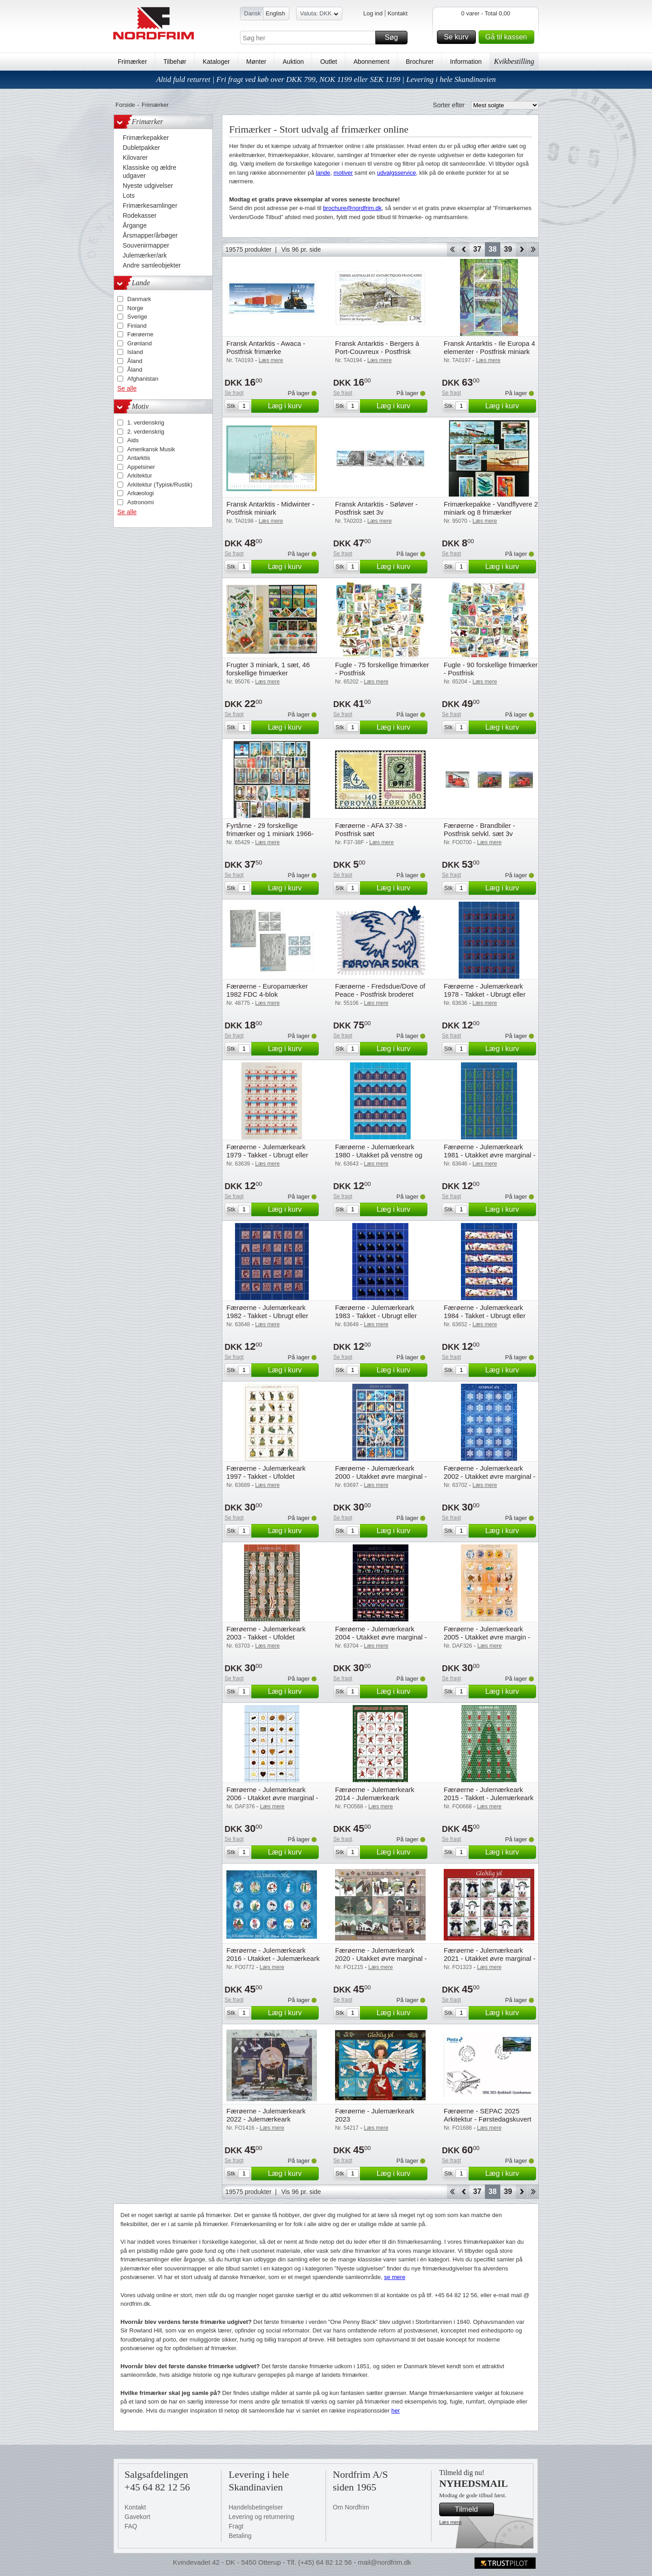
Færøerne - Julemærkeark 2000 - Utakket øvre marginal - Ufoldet (381, 1476)
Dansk (252, 13)
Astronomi (140, 502)
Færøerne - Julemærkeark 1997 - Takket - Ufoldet (266, 1472)
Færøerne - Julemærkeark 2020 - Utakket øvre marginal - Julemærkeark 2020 (381, 1958)
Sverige (137, 316)
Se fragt (234, 393)
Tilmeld (473, 2509)
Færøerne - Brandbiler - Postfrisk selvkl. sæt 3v (479, 829)
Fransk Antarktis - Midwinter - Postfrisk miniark (270, 508)
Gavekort (137, 2516)
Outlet (328, 61)
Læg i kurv (292, 406)
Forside (125, 104)
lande (323, 172)
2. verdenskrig (145, 431)
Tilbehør (175, 61)
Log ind (373, 13)
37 (477, 249)
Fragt (236, 2526)
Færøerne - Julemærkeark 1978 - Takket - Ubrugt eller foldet (485, 994)
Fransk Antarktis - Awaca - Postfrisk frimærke (265, 347)
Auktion (293, 61)
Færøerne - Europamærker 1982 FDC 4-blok (267, 990)
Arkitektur (139, 475)
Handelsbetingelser (256, 2507)
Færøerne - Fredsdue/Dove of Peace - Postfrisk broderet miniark (380, 994)
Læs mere (450, 2522)
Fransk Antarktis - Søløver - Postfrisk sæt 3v (376, 508)
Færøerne (140, 334)
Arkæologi (140, 493)
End (533, 249)
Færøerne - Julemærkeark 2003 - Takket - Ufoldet (266, 1633)
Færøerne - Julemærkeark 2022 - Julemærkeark (266, 2115)
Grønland (139, 343)
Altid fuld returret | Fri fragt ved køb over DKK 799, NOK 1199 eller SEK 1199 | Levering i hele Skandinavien (326, 79)
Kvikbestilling (514, 61)
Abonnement (371, 61)
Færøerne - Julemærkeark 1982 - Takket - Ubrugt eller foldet (267, 1316)
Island (135, 352)
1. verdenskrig (145, 422)
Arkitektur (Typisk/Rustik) (159, 484)
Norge (135, 308)
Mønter (256, 61)
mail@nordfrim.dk (384, 2562)
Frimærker (132, 61)
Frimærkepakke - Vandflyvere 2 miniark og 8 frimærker (491, 508)
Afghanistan (142, 378)
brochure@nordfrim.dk (352, 208)
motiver (343, 172)
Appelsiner (141, 467)
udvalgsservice (396, 172)
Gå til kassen (508, 37)
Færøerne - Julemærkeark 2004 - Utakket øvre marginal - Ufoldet (381, 1637)
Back (464, 249)
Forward (521, 249)
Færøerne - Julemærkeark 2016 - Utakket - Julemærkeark (273, 1954)
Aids (133, 440)
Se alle (127, 388)
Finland (137, 325)
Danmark (139, 299)
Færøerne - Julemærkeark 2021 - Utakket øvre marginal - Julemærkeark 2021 (490, 1958)
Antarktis (138, 457)
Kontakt (398, 13)
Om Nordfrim (351, 2507)
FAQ (131, 2526)
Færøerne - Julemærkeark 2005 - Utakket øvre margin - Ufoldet (487, 1637)
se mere (394, 2277)
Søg (395, 37)
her (395, 2410)
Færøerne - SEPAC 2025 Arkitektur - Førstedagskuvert (487, 2115)
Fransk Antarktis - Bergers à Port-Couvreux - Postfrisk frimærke (377, 351)
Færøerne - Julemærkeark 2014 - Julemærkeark (374, 1794)
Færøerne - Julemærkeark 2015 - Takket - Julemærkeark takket (488, 1798)
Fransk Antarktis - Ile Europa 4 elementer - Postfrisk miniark (489, 347)
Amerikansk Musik (151, 449)
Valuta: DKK (319, 14)
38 (493, 249)
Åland (134, 361)
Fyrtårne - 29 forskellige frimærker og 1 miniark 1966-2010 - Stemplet (270, 834)
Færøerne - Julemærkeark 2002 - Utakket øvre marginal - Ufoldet (490, 1476)
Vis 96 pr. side (301, 249)
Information (466, 61)
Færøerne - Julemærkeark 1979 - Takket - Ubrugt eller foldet (267, 1155)
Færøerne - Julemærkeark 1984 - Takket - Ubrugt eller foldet (485, 1316)
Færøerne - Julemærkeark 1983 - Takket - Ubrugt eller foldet (376, 1316)
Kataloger (216, 61)
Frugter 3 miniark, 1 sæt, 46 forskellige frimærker (268, 669)
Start (452, 249)
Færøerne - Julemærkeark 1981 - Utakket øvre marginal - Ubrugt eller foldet (490, 1155)
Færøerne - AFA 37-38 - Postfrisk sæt (371, 829)
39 (508, 249)
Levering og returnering (261, 2516)
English (275, 13)
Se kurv (458, 37)
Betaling (240, 2535)
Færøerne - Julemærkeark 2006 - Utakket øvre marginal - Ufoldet (272, 1798)
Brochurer (419, 61)
